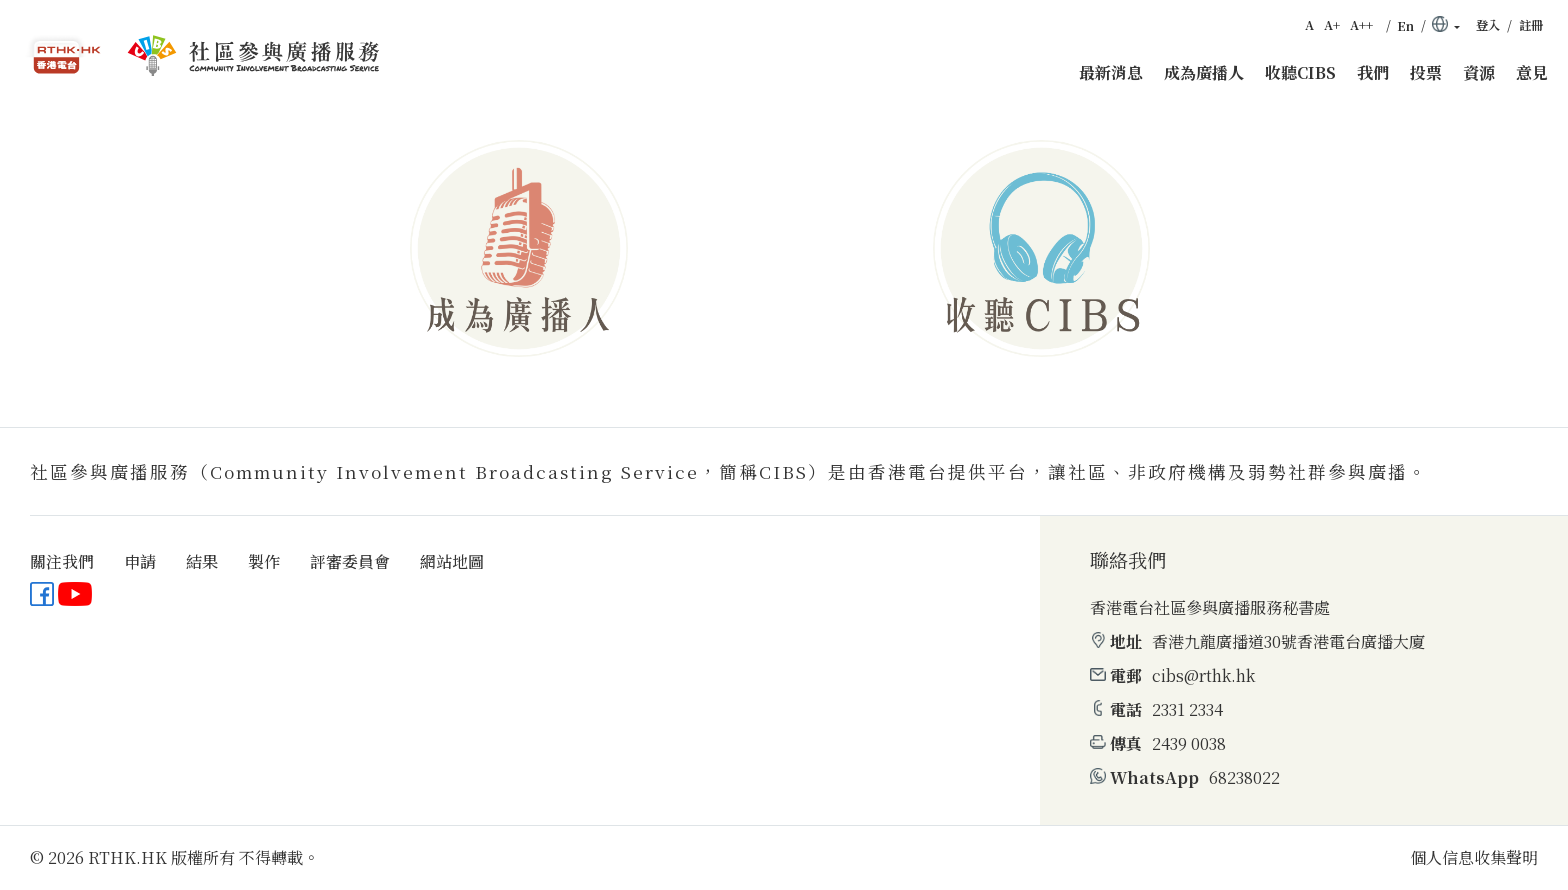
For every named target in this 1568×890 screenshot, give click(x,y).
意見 (1532, 72)
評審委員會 (350, 561)
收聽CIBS (1300, 72)
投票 (1426, 72)
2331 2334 (1187, 709)
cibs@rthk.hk (1203, 675)
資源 (1479, 72)
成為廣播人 (1204, 72)
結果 (202, 561)
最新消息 (1111, 72)
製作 (264, 561)
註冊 (1531, 25)
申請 (140, 561)
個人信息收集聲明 (1474, 857)
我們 (1373, 72)
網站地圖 (452, 561)
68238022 (1244, 777)
